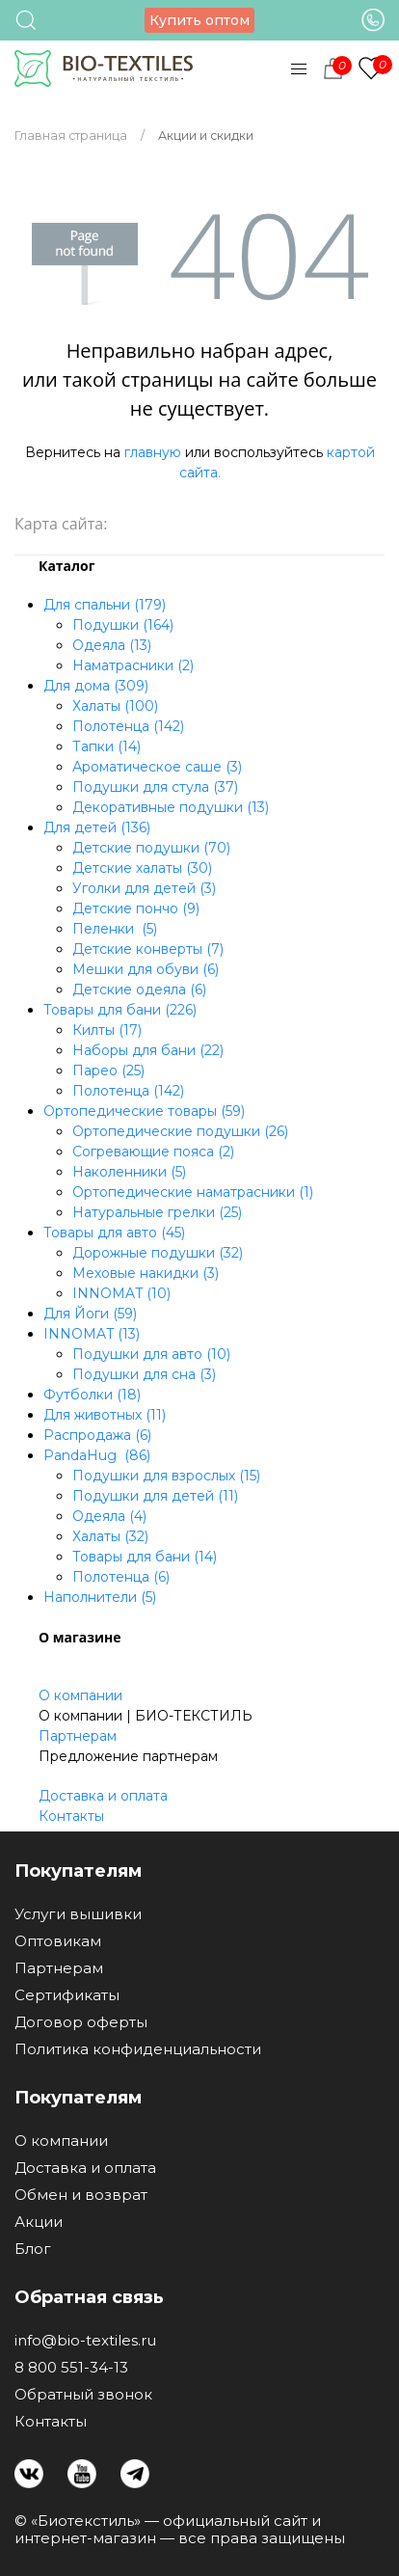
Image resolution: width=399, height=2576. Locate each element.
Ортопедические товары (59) (144, 1111)
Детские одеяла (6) (139, 989)
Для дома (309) (95, 685)
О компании (80, 1695)
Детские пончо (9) (136, 908)
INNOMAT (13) (91, 1333)
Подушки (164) (122, 625)
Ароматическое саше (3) (157, 766)
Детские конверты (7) (148, 949)
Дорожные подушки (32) (157, 1252)
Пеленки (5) (114, 928)
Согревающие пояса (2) (153, 1151)
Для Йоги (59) (90, 1313)
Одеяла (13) (111, 645)
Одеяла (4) (109, 1516)
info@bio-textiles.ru (85, 2340)
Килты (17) (107, 1030)
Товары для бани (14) (144, 1556)
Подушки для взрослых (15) (166, 1475)
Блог (32, 2249)
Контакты (71, 1816)
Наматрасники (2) (133, 665)
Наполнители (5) (99, 1597)
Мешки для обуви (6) (145, 969)
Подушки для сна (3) (144, 1374)
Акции (38, 2222)
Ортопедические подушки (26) (180, 1131)
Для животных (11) (104, 1415)
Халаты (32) (110, 1536)
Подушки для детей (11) (155, 1496)
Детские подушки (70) (151, 847)
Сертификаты (67, 1995)
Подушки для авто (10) (151, 1354)
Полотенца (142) (128, 726)
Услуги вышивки (78, 1914)
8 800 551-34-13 (71, 2367)
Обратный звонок (83, 2394)
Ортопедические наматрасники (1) (192, 1192)
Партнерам (78, 1736)
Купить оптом (199, 20)
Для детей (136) (96, 827)
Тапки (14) (106, 746)
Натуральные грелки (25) (157, 1212)
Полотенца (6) (121, 1577)
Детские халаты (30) (142, 868)
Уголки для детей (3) (144, 888)
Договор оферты (80, 2022)
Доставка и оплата (103, 1795)
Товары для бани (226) (120, 1009)
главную (152, 452)
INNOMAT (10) (121, 1293)
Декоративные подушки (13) (170, 807)
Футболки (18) (92, 1394)
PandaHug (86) (96, 1455)
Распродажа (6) (97, 1435)
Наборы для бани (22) (148, 1050)
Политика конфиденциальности (137, 2049)
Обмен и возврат (80, 2195)
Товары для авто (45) (114, 1232)
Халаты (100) (115, 706)
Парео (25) (108, 1070)
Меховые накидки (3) (145, 1273)
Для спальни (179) (104, 604)
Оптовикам (57, 1941)
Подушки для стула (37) (155, 787)
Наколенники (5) (129, 1171)
